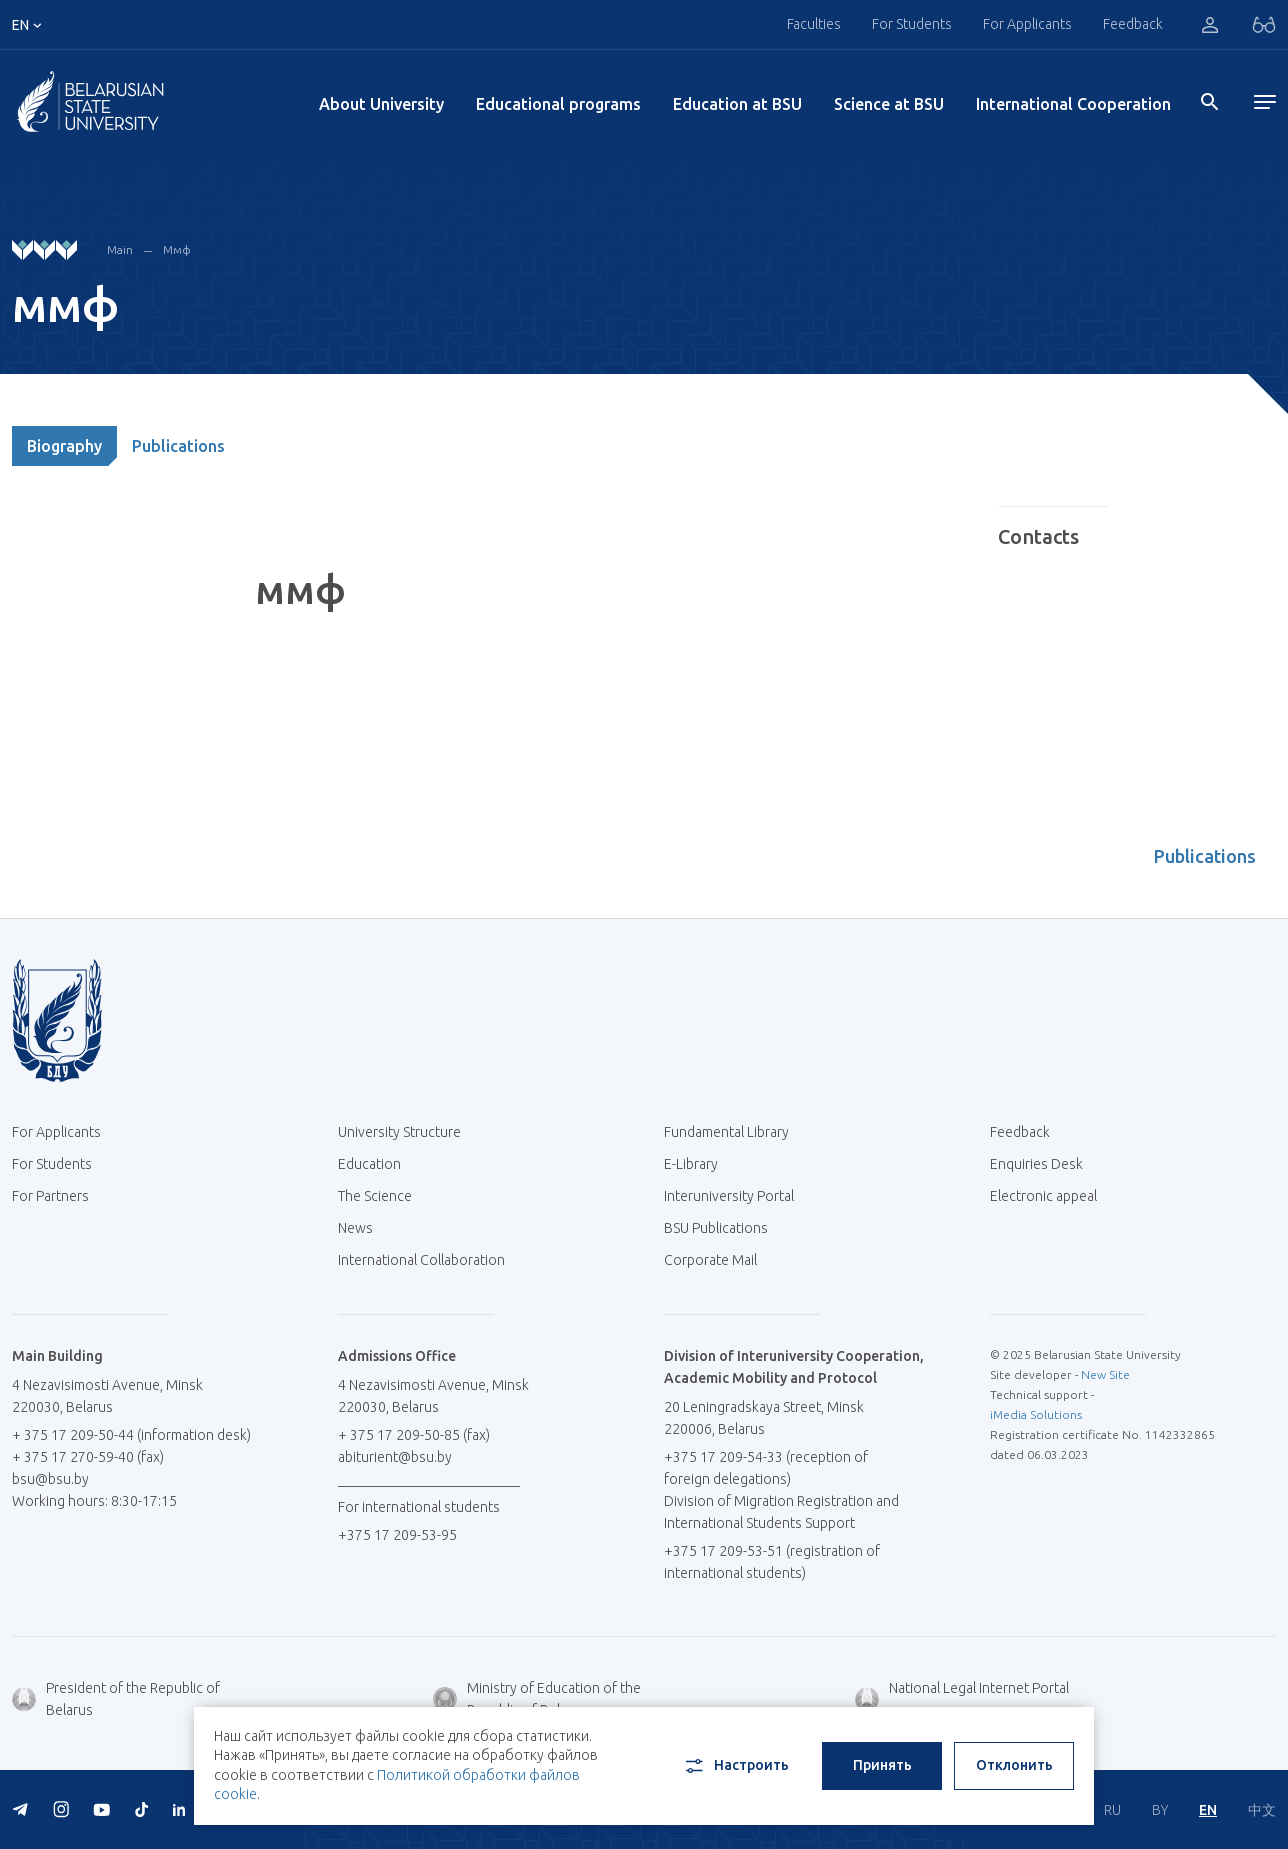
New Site (1105, 1374)
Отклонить (1014, 1765)
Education (369, 1164)
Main (120, 249)
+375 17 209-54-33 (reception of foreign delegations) (766, 1468)
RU (1112, 1810)
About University (381, 104)
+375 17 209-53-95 (397, 1535)
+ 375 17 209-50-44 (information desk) (131, 1435)
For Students (912, 24)
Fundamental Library (734, 1132)
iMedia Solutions (1036, 1414)
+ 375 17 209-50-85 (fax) (414, 1435)
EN (1208, 1810)
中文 (1262, 1810)
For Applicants (1027, 24)
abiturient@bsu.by (395, 1457)
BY (1160, 1810)
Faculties (814, 24)
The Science (382, 1196)
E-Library (698, 1164)
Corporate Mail (718, 1260)
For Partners (50, 1196)
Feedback (1133, 24)
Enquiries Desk (1036, 1164)
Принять (882, 1765)
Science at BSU (889, 104)
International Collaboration (429, 1260)
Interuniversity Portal (736, 1196)
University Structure (399, 1132)
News (355, 1228)
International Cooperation (1073, 104)
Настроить (735, 1766)
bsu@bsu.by (50, 1479)
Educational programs (558, 104)
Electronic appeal (1043, 1196)
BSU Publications (716, 1228)
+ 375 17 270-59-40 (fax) (88, 1457)
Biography (64, 446)
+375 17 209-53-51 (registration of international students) (772, 1562)
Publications (178, 446)
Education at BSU (737, 104)
